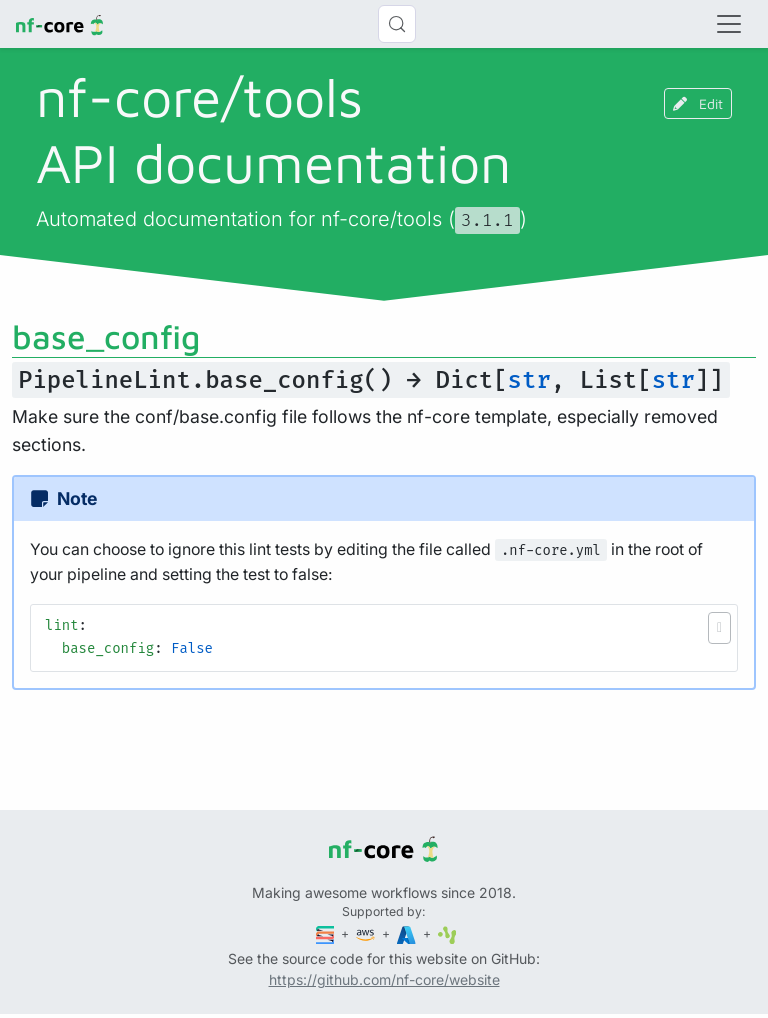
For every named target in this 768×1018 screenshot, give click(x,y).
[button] (719, 628)
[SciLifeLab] (447, 933)
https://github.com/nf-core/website (384, 979)
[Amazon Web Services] (367, 933)
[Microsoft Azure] (408, 933)
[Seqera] (327, 933)
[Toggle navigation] (729, 24)
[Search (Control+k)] (397, 24)
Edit (698, 103)
